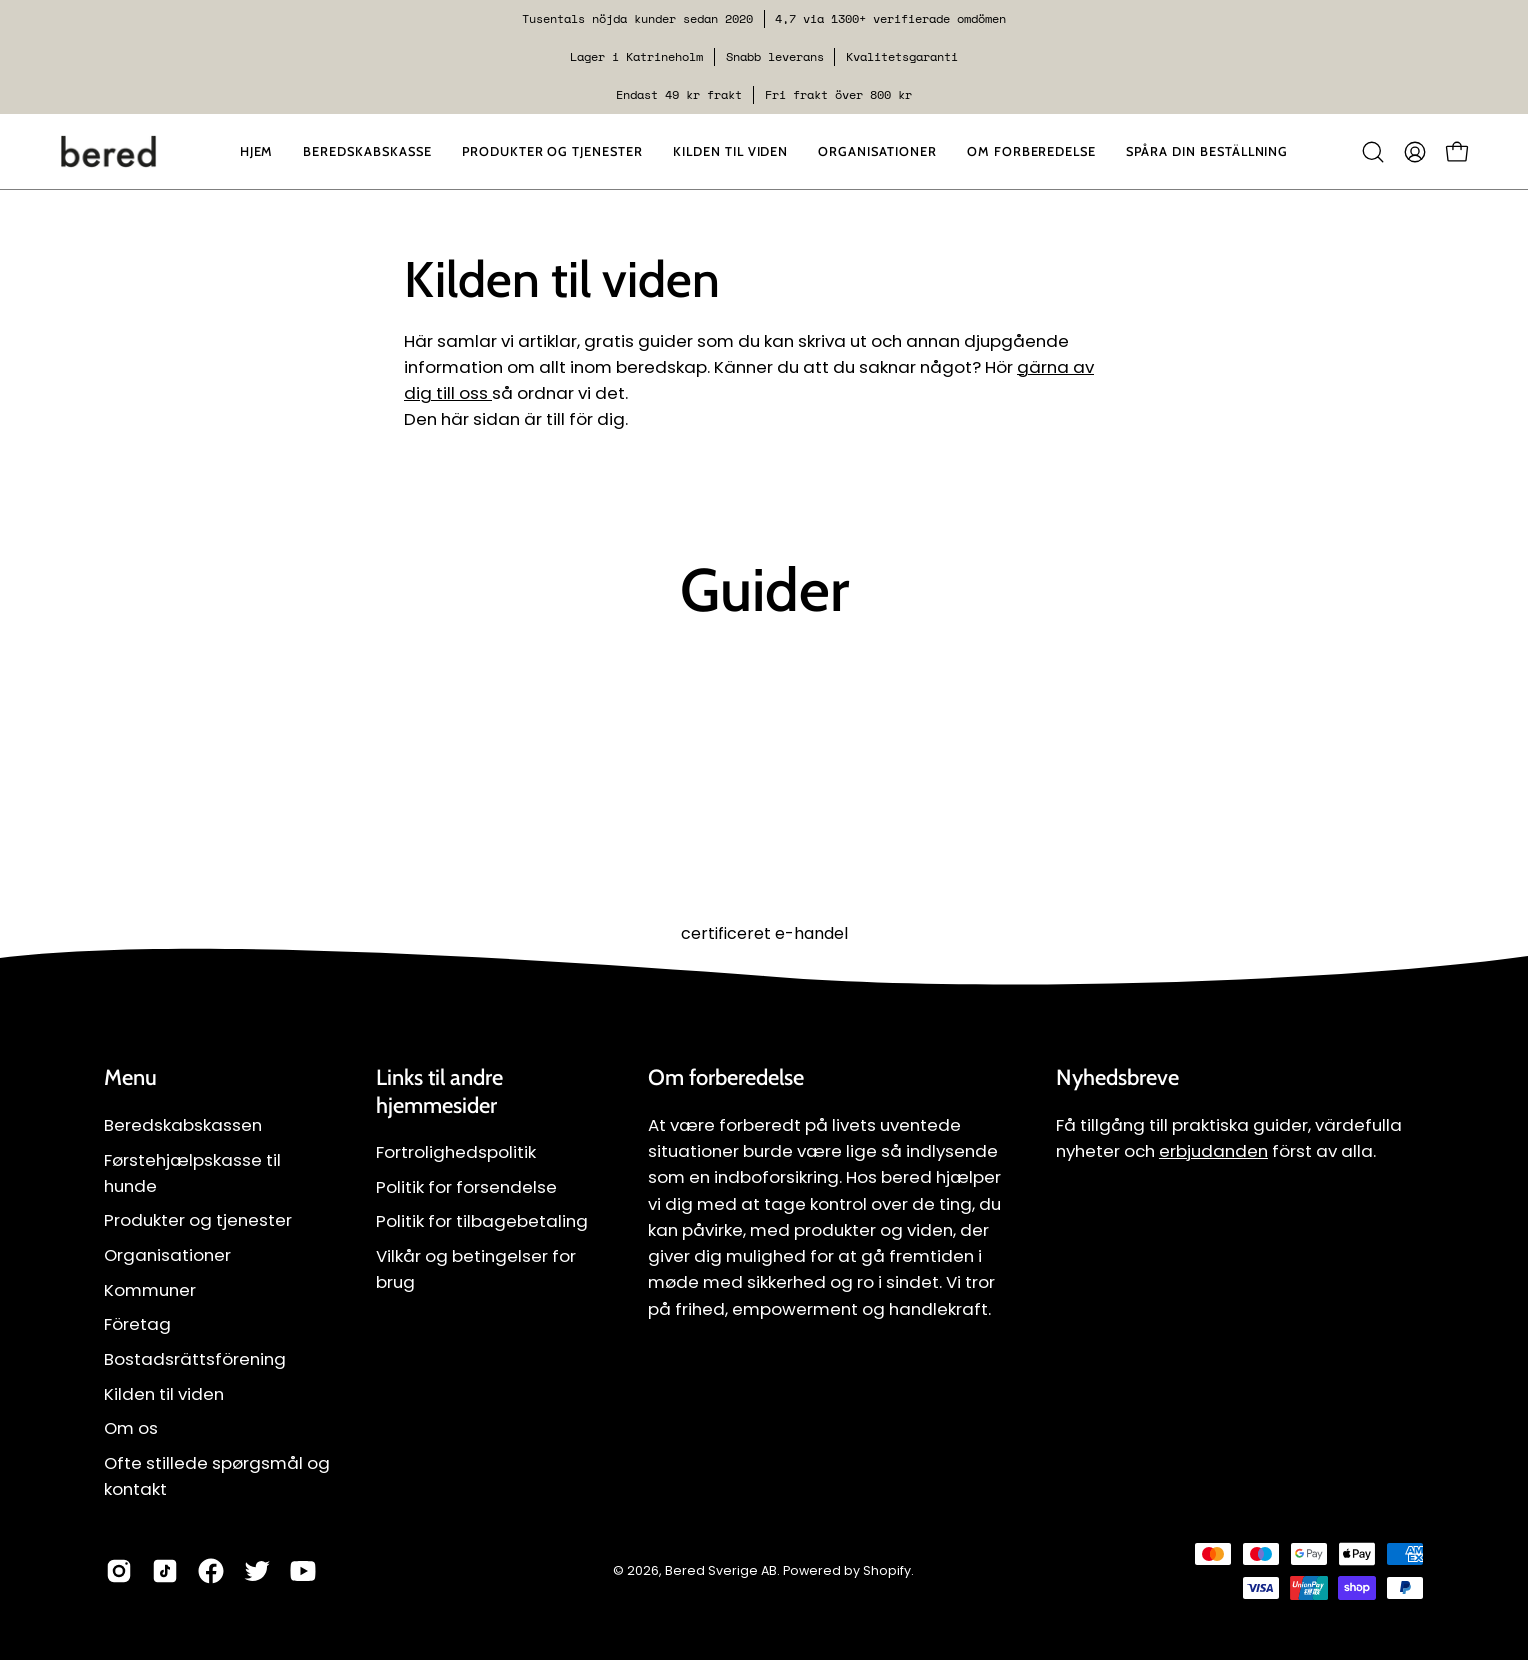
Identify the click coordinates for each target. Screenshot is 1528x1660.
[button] (877, 151)
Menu (130, 1077)
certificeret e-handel (764, 933)
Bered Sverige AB (721, 1570)
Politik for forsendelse (466, 1187)
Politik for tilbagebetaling (482, 1222)
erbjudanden (1213, 1151)
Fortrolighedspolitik (456, 1152)
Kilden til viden (164, 1394)
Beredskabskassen (183, 1125)
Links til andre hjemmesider (439, 1091)
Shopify (887, 1570)
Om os (131, 1428)
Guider (764, 589)
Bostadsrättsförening (195, 1359)
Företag (137, 1324)
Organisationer (167, 1255)
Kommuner (150, 1290)
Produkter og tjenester (198, 1220)
